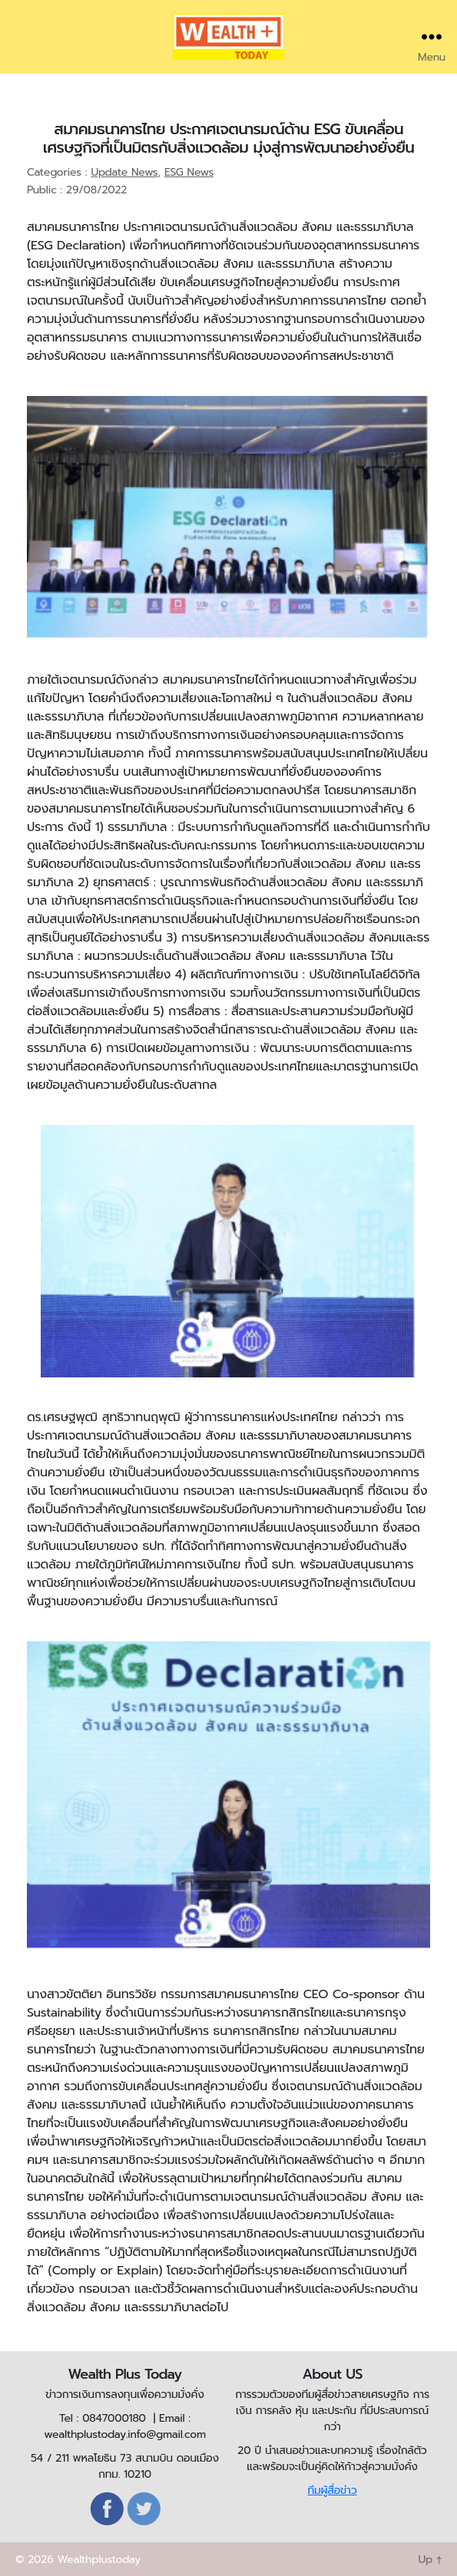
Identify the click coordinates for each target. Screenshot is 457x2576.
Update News (124, 172)
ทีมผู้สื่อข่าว (331, 2490)
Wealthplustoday (99, 2559)
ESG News (189, 172)
